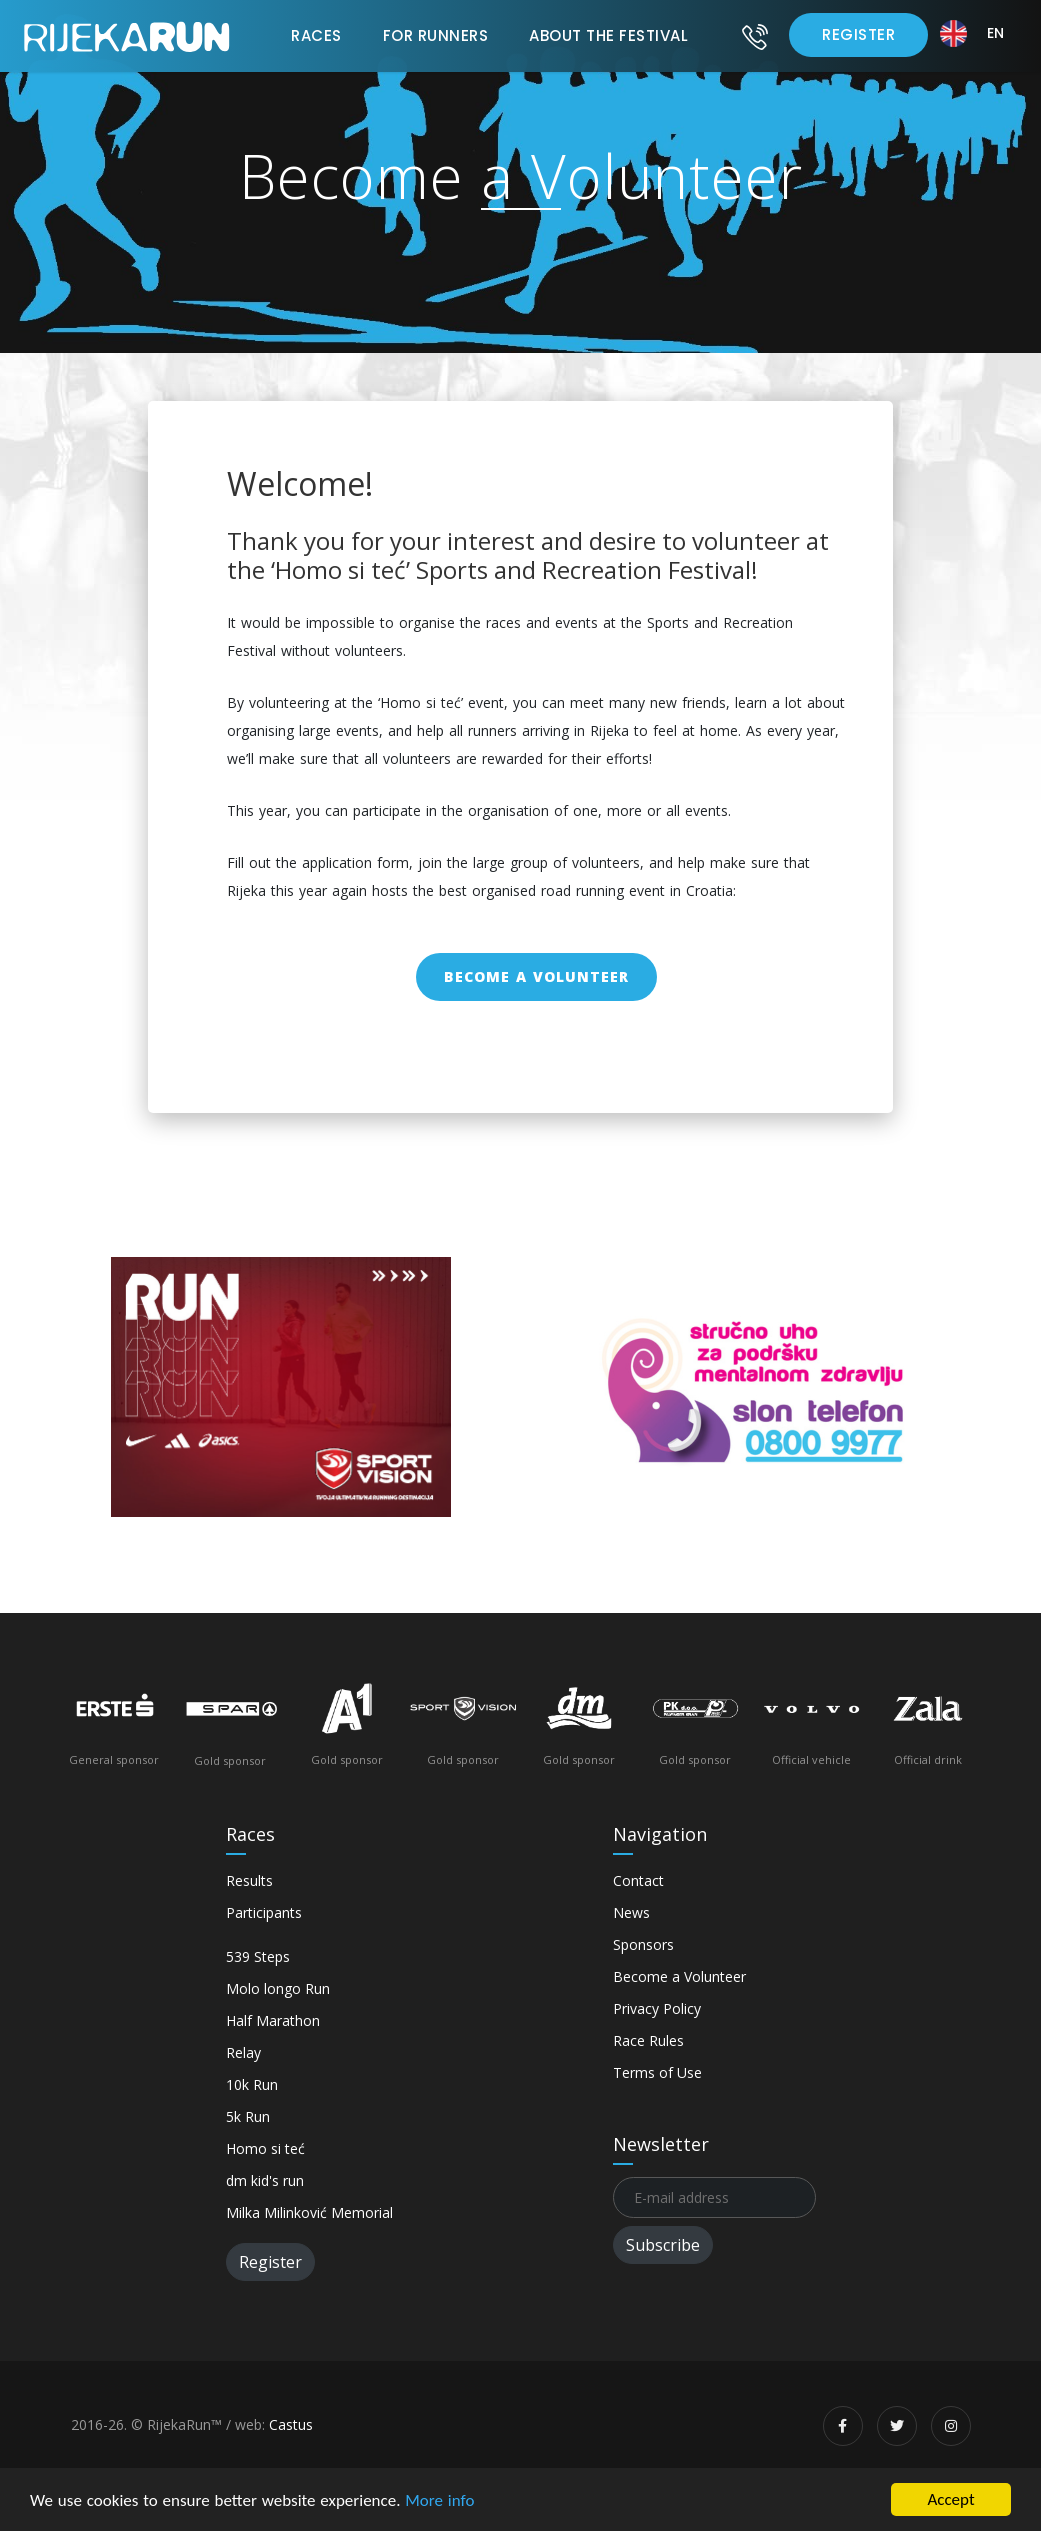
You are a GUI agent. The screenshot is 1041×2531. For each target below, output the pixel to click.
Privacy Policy (657, 2008)
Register (858, 34)
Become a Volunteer (536, 976)
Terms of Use (657, 2072)
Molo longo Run (278, 1988)
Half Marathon (273, 2020)
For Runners (436, 35)
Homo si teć (265, 2148)
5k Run (248, 2116)
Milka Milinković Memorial (309, 2212)
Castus (291, 2424)
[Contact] (755, 36)
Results (249, 1880)
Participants (264, 1912)
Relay (243, 2052)
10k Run (252, 2084)
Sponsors (643, 1944)
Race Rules (648, 2040)
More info (439, 2500)
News (631, 1912)
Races (316, 35)
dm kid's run (265, 2180)
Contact (638, 1880)
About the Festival (608, 35)
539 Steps (258, 1956)
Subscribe (663, 2245)
